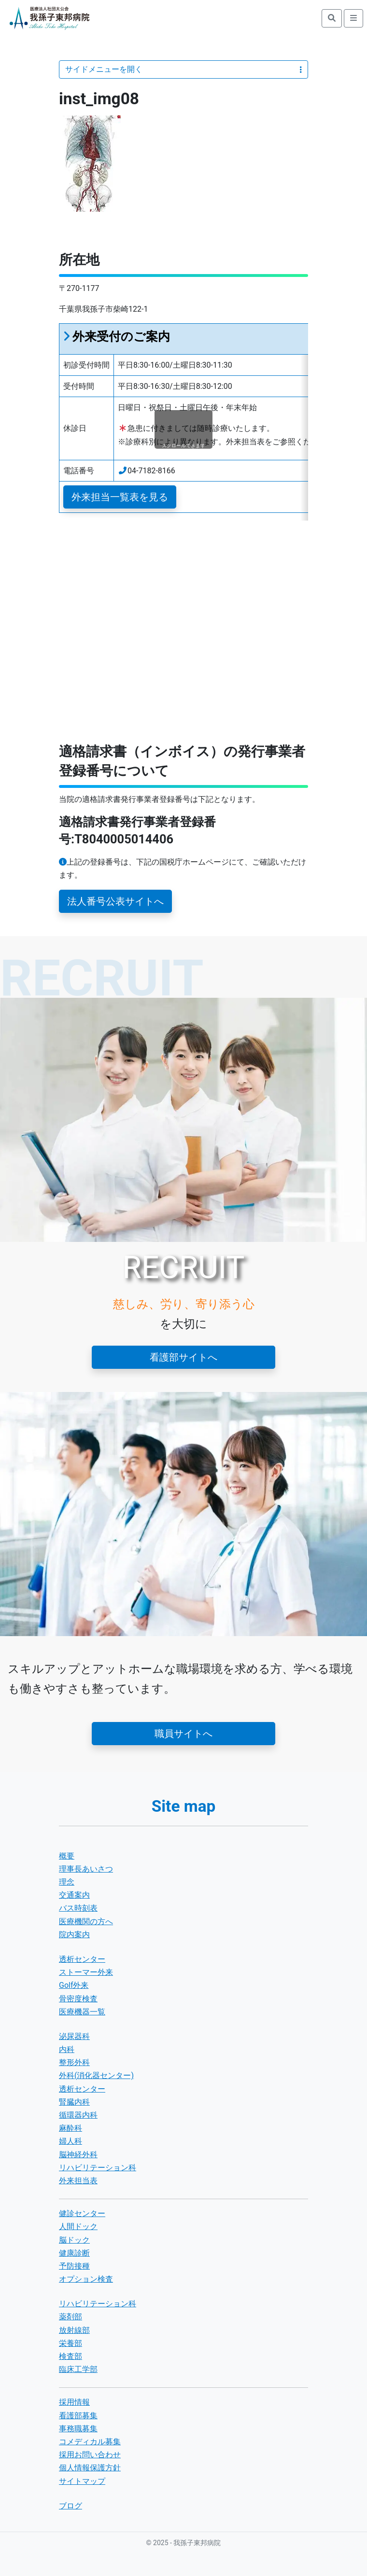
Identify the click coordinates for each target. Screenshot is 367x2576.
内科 (66, 2049)
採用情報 (74, 2402)
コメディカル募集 (90, 2441)
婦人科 (70, 2141)
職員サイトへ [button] (183, 1733)
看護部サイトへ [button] (183, 1357)
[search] (332, 18)
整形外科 (74, 2062)
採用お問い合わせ (90, 2454)
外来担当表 (78, 2180)
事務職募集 (78, 2428)
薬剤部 (70, 2316)
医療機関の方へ (86, 1921)
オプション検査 (86, 2279)
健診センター (82, 2213)
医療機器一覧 (82, 2011)
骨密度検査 (78, 1998)
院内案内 (74, 1934)
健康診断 (74, 2253)
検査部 (70, 2356)
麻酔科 (70, 2128)
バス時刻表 (78, 1908)
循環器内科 (78, 2115)
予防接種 (74, 2266)
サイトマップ (82, 2481)
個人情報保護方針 (90, 2467)
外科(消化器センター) (96, 2075)
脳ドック (74, 2240)
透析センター (82, 1959)
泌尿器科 (74, 2036)
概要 (66, 1855)
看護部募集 (78, 2415)
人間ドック (78, 2226)
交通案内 (74, 1895)
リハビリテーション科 (97, 2167)
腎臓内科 (74, 2102)
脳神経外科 (78, 2154)
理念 (66, 1882)
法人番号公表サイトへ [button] (115, 901)
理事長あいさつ (86, 1868)
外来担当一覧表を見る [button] (119, 497)
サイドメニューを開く (183, 69)
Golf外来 (73, 1985)
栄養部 (70, 2343)
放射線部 (74, 2330)
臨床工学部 (78, 2369)
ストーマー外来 (86, 1972)
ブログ (70, 2505)
